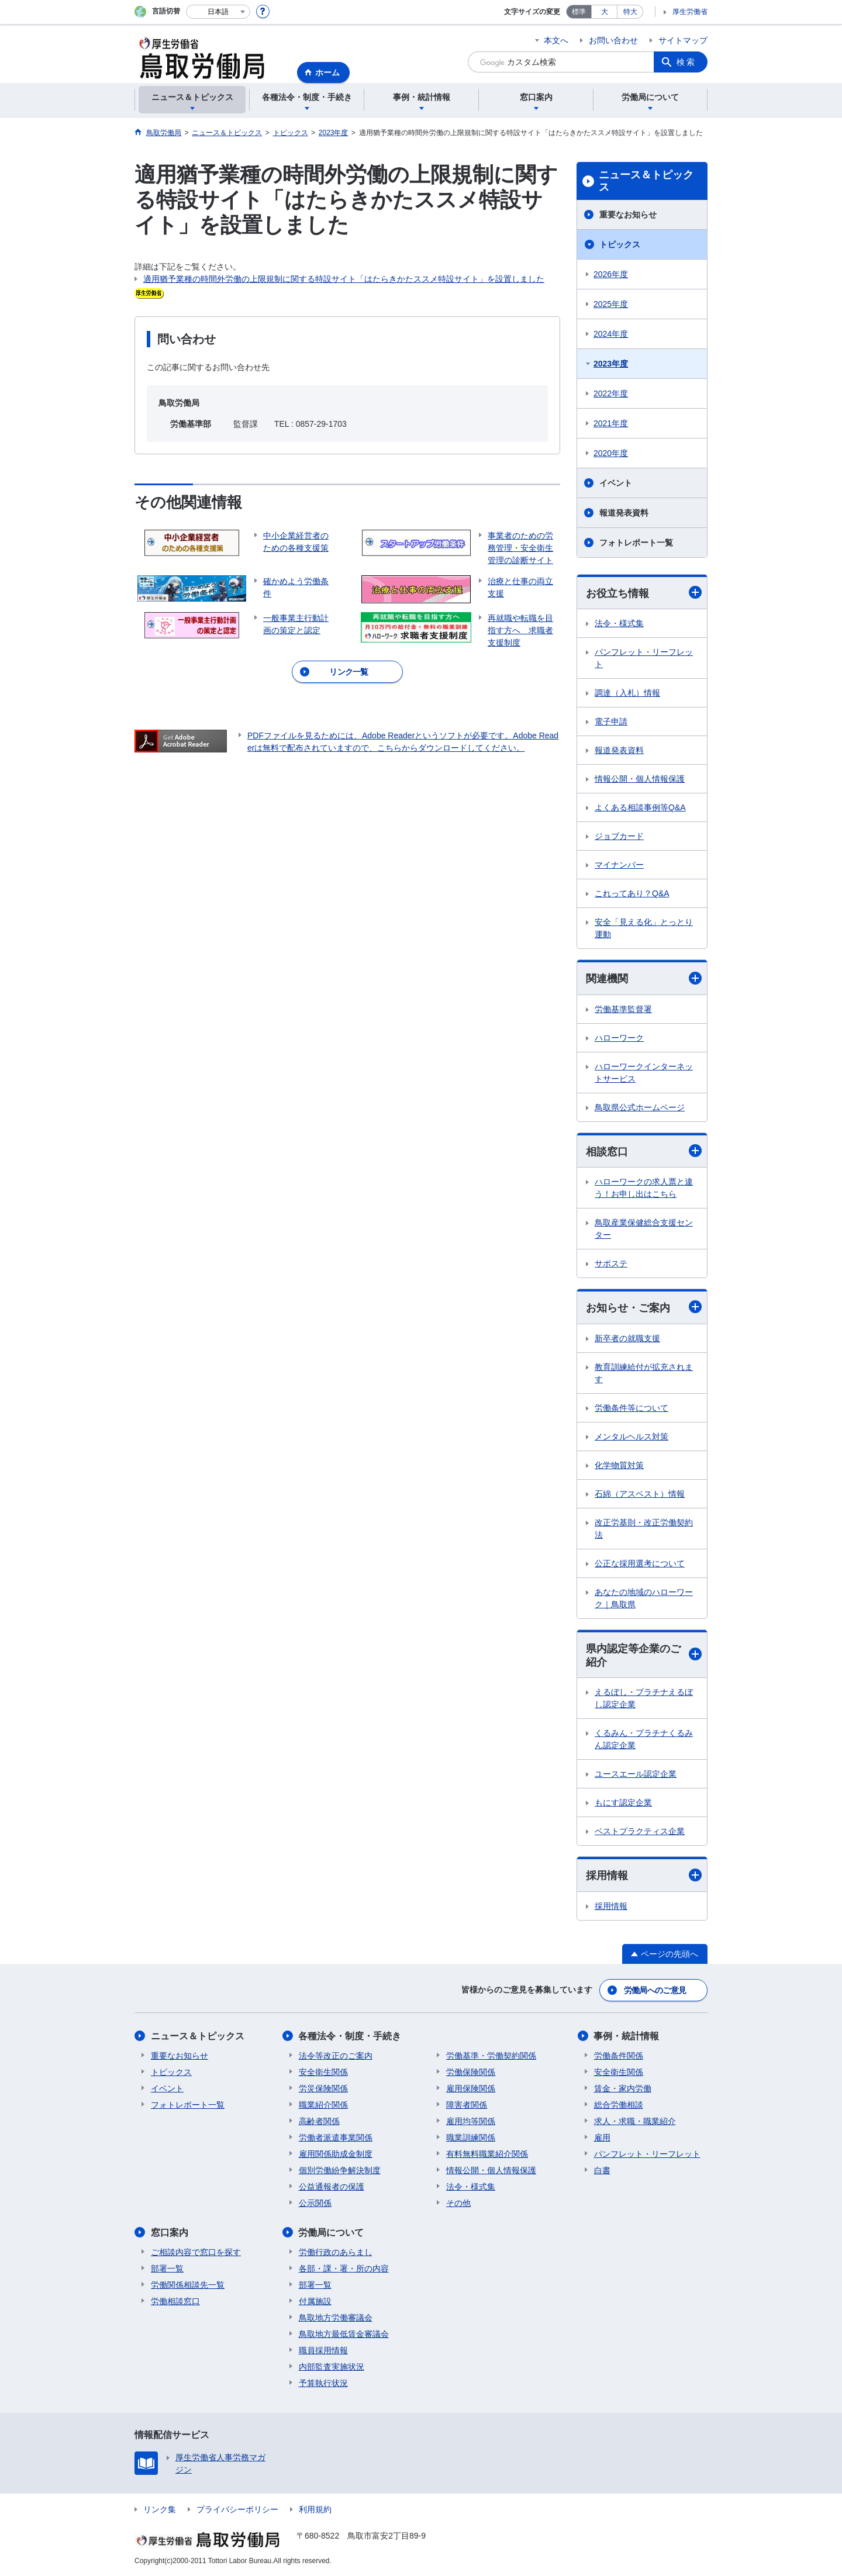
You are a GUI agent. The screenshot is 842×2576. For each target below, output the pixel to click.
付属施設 (315, 2301)
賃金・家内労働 (622, 2088)
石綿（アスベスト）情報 (640, 1493)
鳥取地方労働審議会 (335, 2317)
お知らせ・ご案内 (644, 1307)
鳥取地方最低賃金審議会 (344, 2334)
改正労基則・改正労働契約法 (644, 1528)
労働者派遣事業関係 (335, 2137)
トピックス (619, 244)
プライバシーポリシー (237, 2509)
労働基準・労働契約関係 (491, 2055)
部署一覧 (167, 2268)
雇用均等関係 (470, 2121)
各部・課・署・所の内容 (344, 2268)
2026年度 (610, 274)
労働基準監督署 (623, 1009)
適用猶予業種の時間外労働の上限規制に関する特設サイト (249, 279)
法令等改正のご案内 (335, 2055)
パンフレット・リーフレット (644, 658)
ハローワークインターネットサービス (644, 1072)
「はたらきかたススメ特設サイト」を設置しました (450, 279)
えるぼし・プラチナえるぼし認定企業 (644, 1698)
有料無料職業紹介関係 (487, 2154)
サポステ (611, 1263)
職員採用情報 (323, 2350)
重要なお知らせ (628, 214)
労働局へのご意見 (655, 1990)
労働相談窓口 (175, 2301)
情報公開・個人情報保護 (640, 778)
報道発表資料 (623, 512)
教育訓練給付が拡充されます (644, 1373)
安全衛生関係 (323, 2072)
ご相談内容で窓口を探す (196, 2252)
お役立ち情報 (644, 592)
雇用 (602, 2137)
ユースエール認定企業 (636, 1774)
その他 (458, 2203)
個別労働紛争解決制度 (340, 2170)
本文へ (556, 40)
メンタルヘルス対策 (631, 1436)
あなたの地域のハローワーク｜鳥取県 (644, 1598)
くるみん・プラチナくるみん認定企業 (644, 1739)
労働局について (331, 2232)
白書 (602, 2170)
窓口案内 (169, 2232)
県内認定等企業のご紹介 (644, 1655)
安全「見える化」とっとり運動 (644, 928)
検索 (686, 62)
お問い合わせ (613, 40)
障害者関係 (466, 2104)
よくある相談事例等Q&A (640, 807)
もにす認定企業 (623, 1802)
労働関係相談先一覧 (188, 2285)
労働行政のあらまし (335, 2252)
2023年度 (610, 363)
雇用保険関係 (470, 2088)
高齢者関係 (319, 2121)
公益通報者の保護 (331, 2186)
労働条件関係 (618, 2055)
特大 (630, 12)
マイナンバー (619, 864)
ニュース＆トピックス (646, 181)
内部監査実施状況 (331, 2366)
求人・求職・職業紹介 (635, 2121)
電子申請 (611, 721)
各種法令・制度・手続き (350, 2036)
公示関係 (315, 2203)
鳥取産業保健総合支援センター (644, 1228)
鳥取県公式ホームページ (640, 1107)
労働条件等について (631, 1408)
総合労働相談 (618, 2104)
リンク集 (159, 2509)
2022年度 (610, 393)
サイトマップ (683, 40)
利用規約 (315, 2509)
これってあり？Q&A (632, 893)
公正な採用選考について (640, 1563)
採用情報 (644, 1875)
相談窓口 (644, 1151)
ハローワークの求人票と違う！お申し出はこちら (644, 1188)
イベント (615, 483)
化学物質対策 (619, 1465)
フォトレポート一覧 (636, 542)
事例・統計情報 (627, 2036)
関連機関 (644, 978)
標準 (579, 12)
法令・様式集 (619, 623)
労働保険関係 (470, 2072)
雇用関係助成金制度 (335, 2154)
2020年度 (610, 453)
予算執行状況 (323, 2383)
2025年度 (610, 304)
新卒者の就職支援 (627, 1338)
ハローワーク (619, 1037)
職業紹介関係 (323, 2104)
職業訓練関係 (470, 2137)
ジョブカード (619, 836)
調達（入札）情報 (627, 692)
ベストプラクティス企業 (640, 1831)
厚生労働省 (690, 12)
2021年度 (610, 423)
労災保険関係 (323, 2088)
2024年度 (610, 334)
